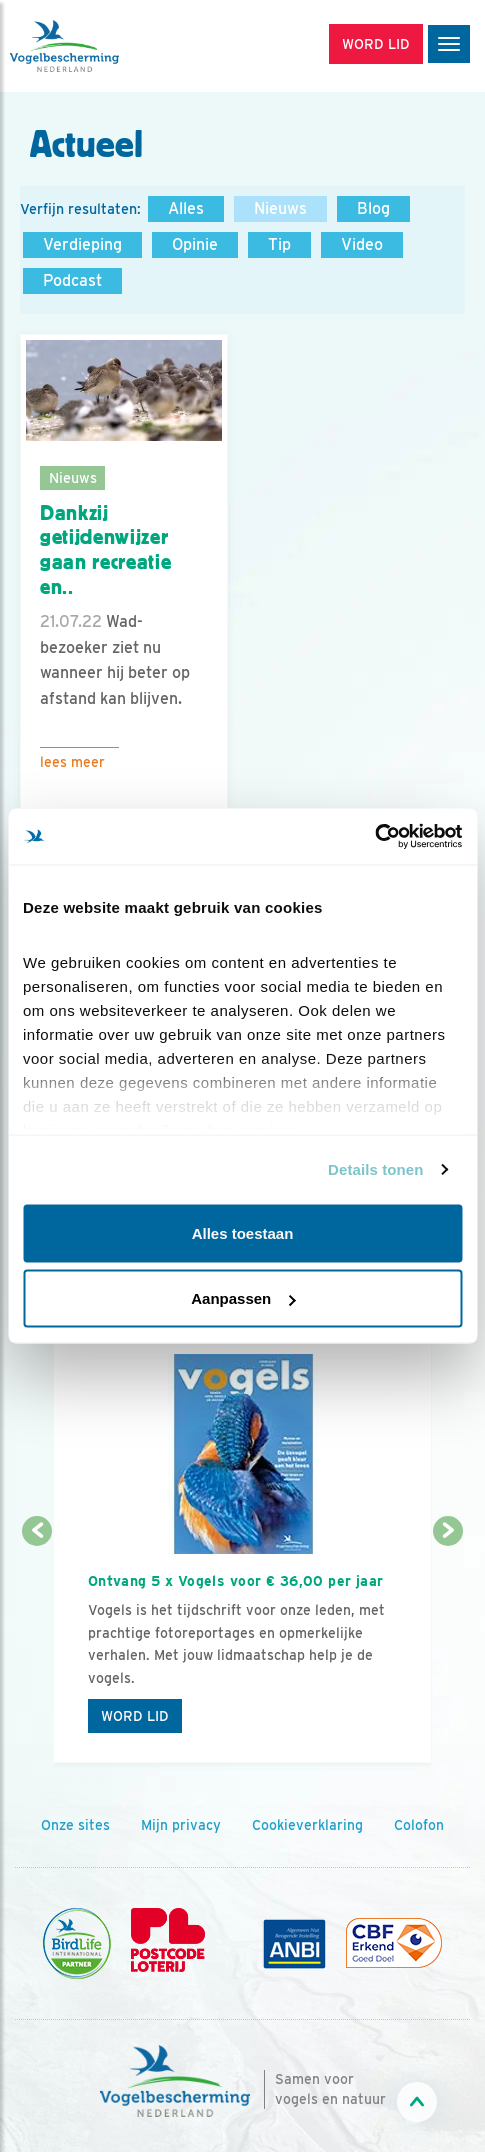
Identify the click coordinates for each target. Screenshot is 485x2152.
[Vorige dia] (37, 1648)
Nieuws (280, 208)
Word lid (135, 1716)
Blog (373, 208)
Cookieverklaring (307, 1825)
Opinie (195, 244)
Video (362, 244)
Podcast (72, 280)
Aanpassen (243, 1298)
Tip (279, 244)
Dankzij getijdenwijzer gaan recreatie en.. (105, 550)
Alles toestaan (243, 1232)
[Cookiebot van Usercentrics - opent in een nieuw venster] (374, 837)
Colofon (419, 1825)
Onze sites (75, 1825)
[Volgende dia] (447, 1648)
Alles (186, 208)
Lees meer (72, 762)
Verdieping (82, 244)
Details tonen (375, 1169)
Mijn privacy (181, 1825)
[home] (100, 46)
